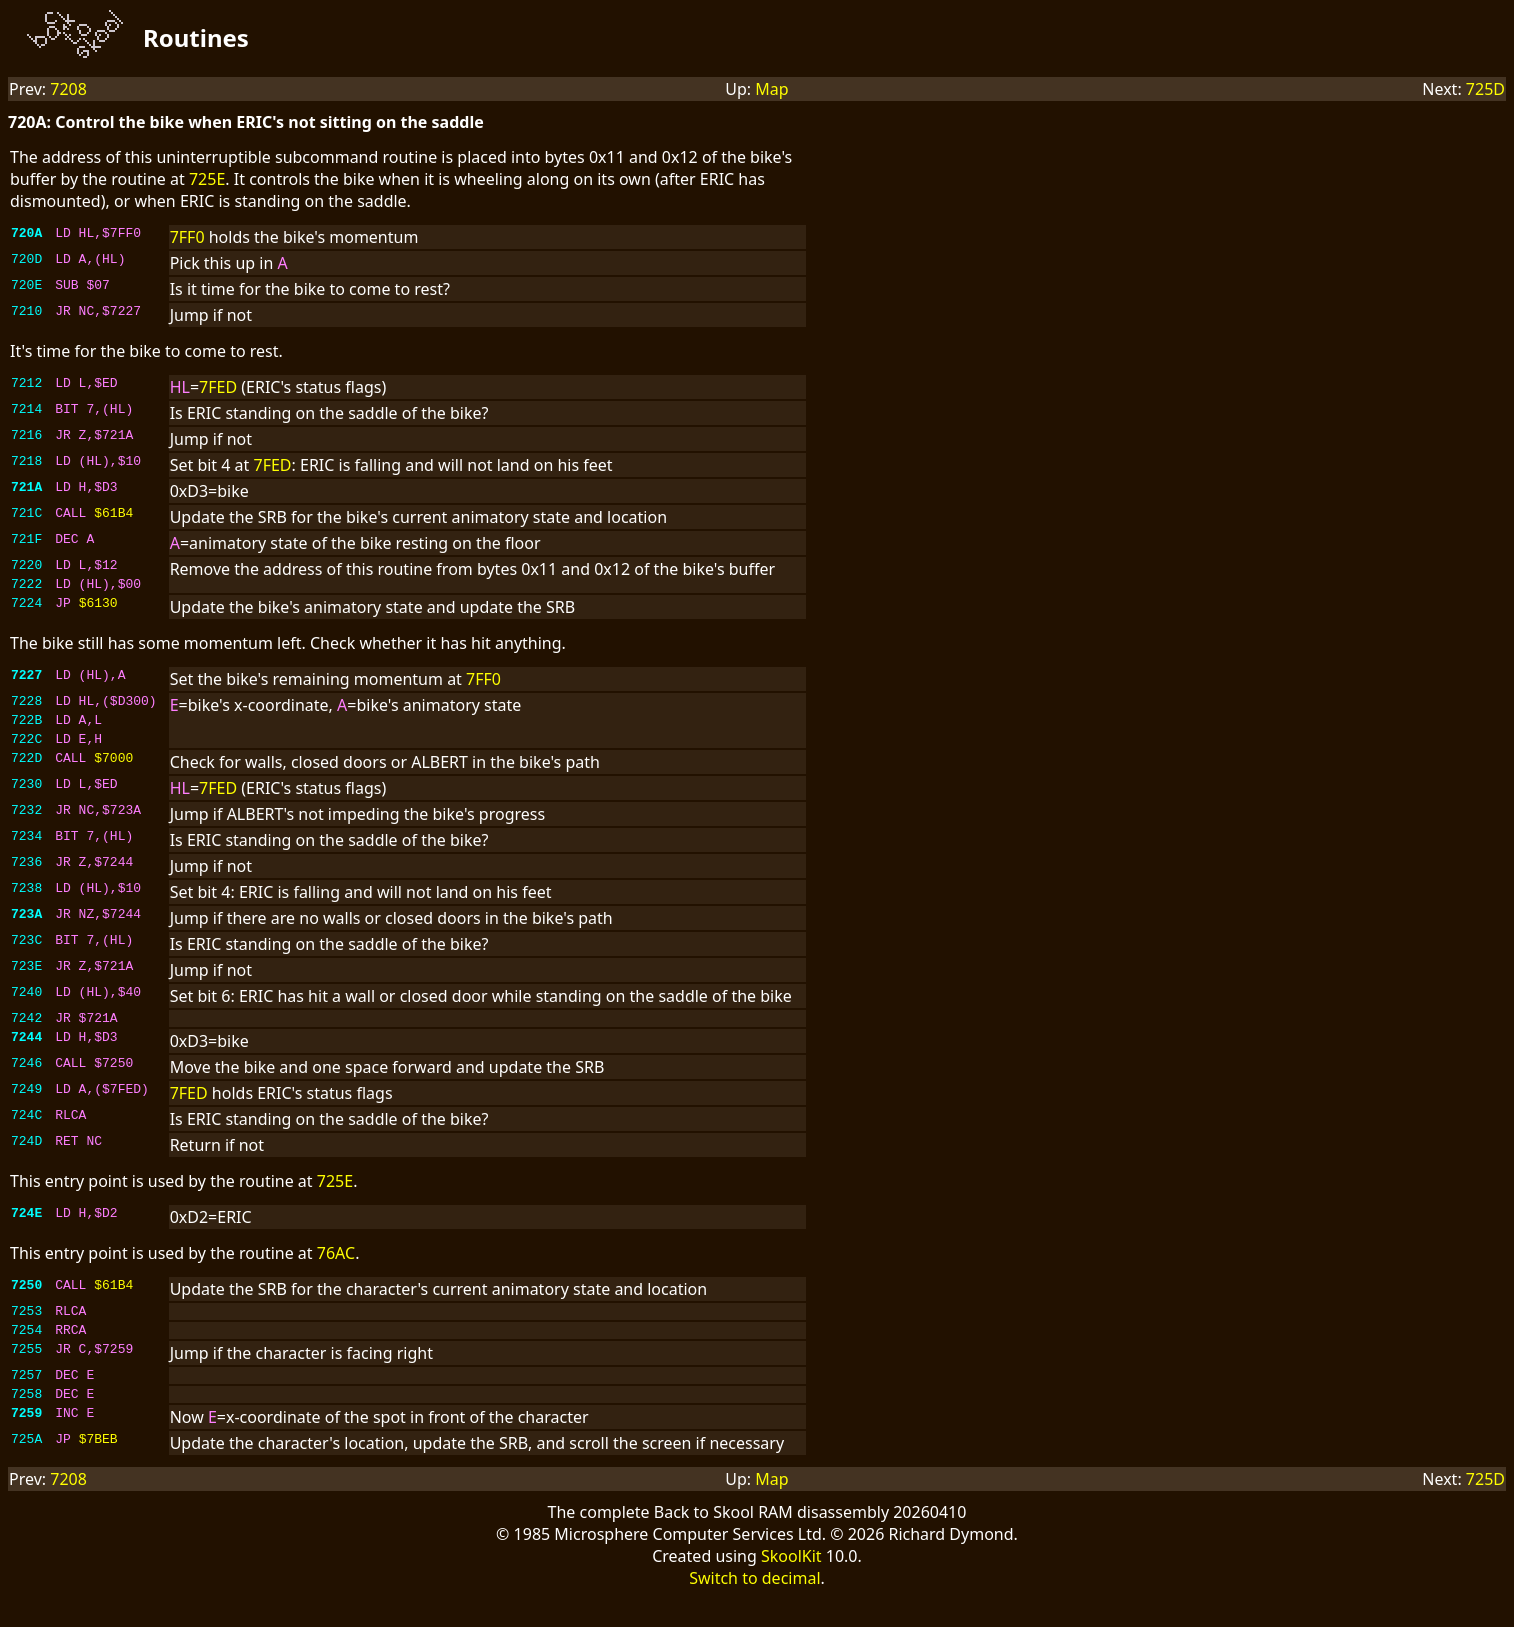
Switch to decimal (754, 1608)
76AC (336, 1271)
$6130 (98, 611)
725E (207, 179)
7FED (218, 387)
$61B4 (113, 515)
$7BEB (98, 1471)
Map (771, 89)
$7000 (113, 775)
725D (1485, 89)
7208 (68, 89)
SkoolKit (791, 1586)
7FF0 (187, 237)
